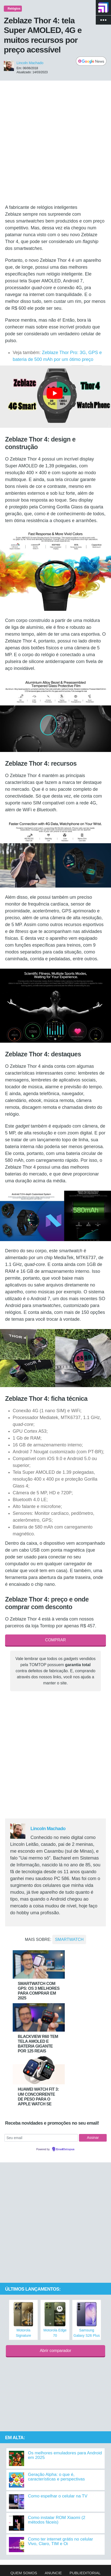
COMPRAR (55, 1640)
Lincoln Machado (30, 63)
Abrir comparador (55, 2350)
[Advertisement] (55, 142)
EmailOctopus (65, 2149)
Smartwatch (69, 1939)
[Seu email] (41, 2138)
